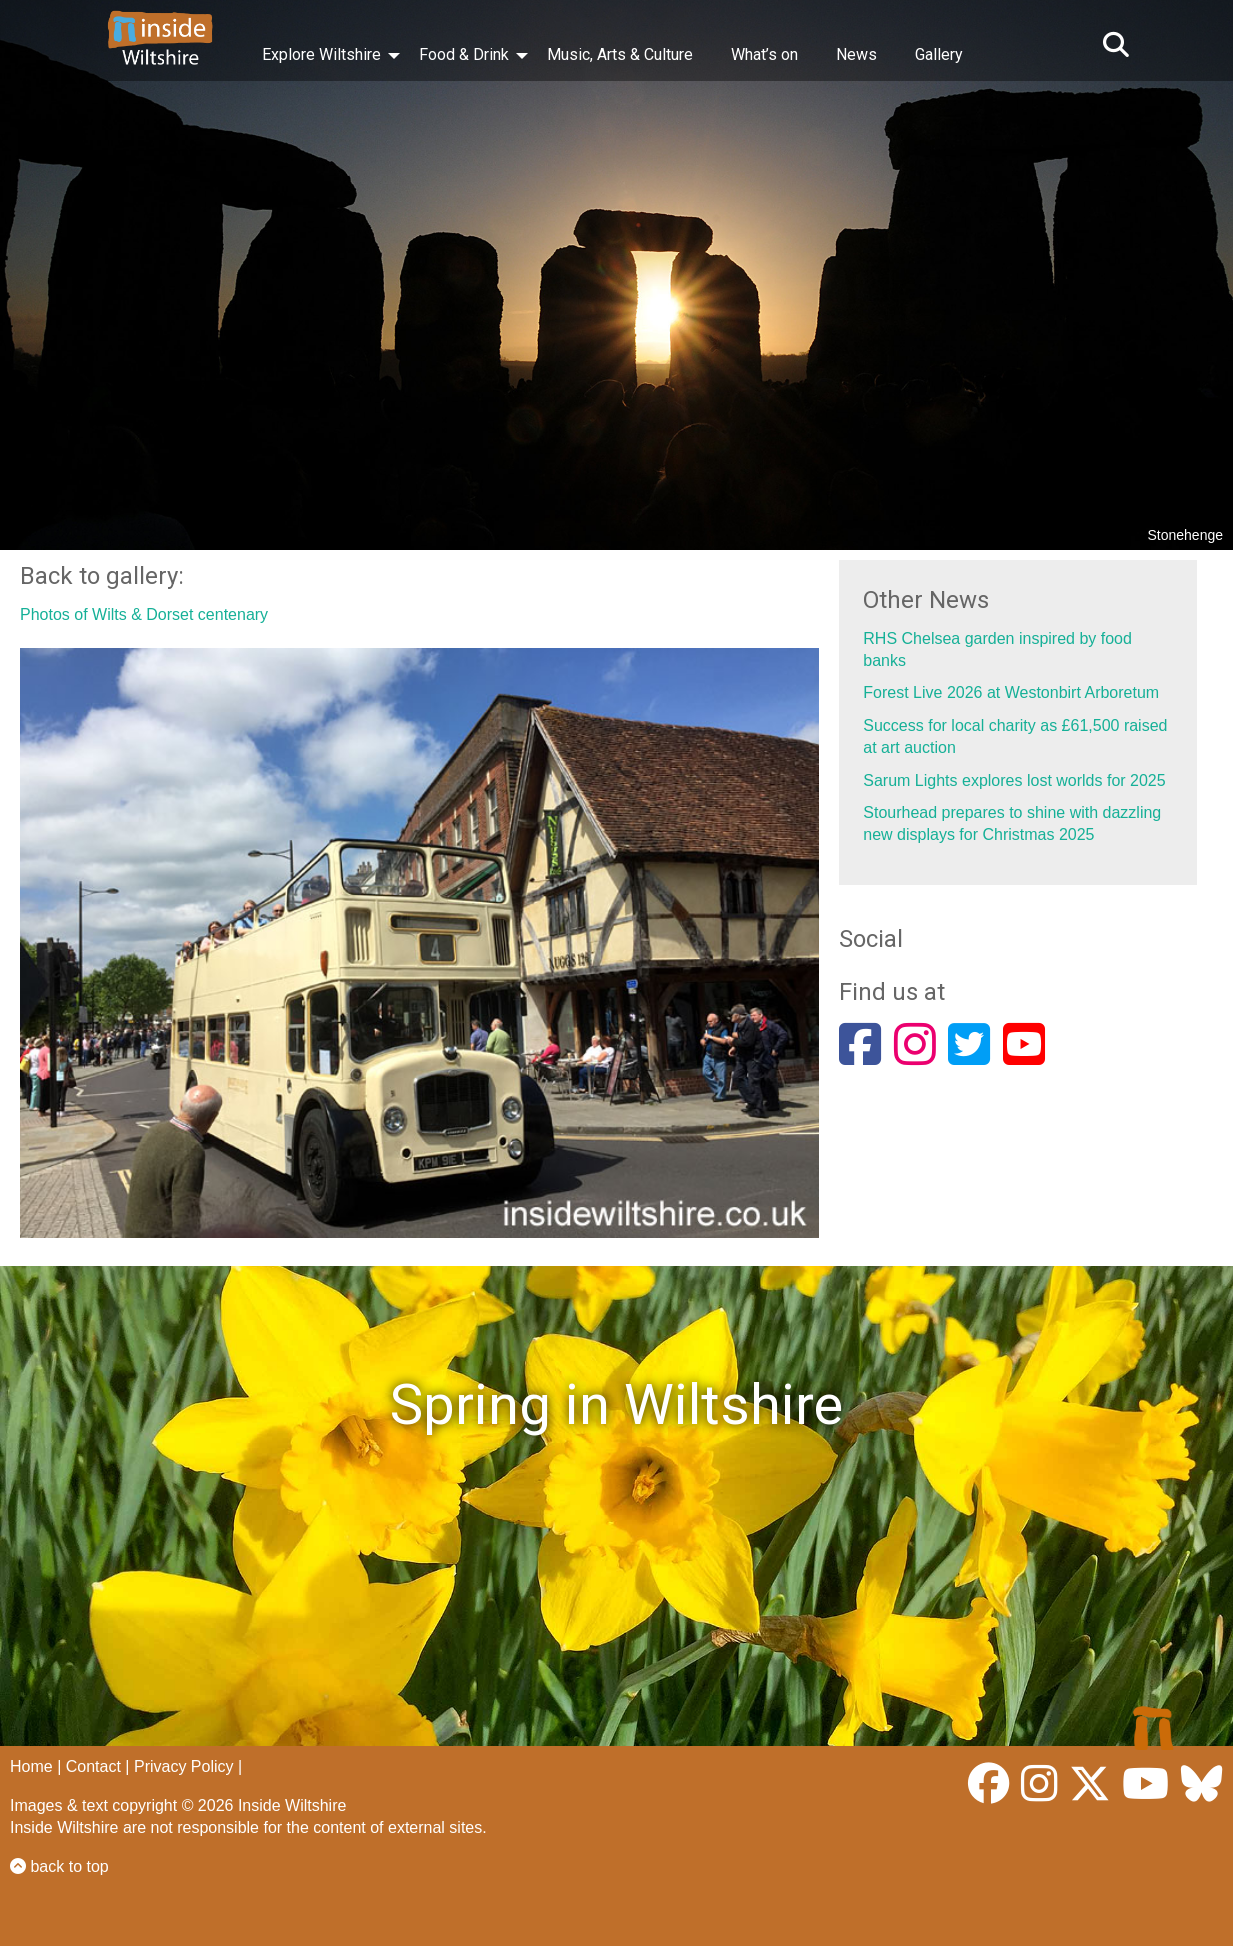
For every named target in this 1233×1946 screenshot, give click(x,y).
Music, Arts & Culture (620, 54)
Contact (93, 1766)
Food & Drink (464, 54)
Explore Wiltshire (321, 54)
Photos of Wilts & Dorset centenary (144, 614)
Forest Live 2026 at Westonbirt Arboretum (1011, 692)
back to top (59, 1866)
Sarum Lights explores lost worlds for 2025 (1014, 780)
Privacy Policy (184, 1766)
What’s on (764, 54)
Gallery (939, 54)
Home (31, 1766)
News (856, 54)
